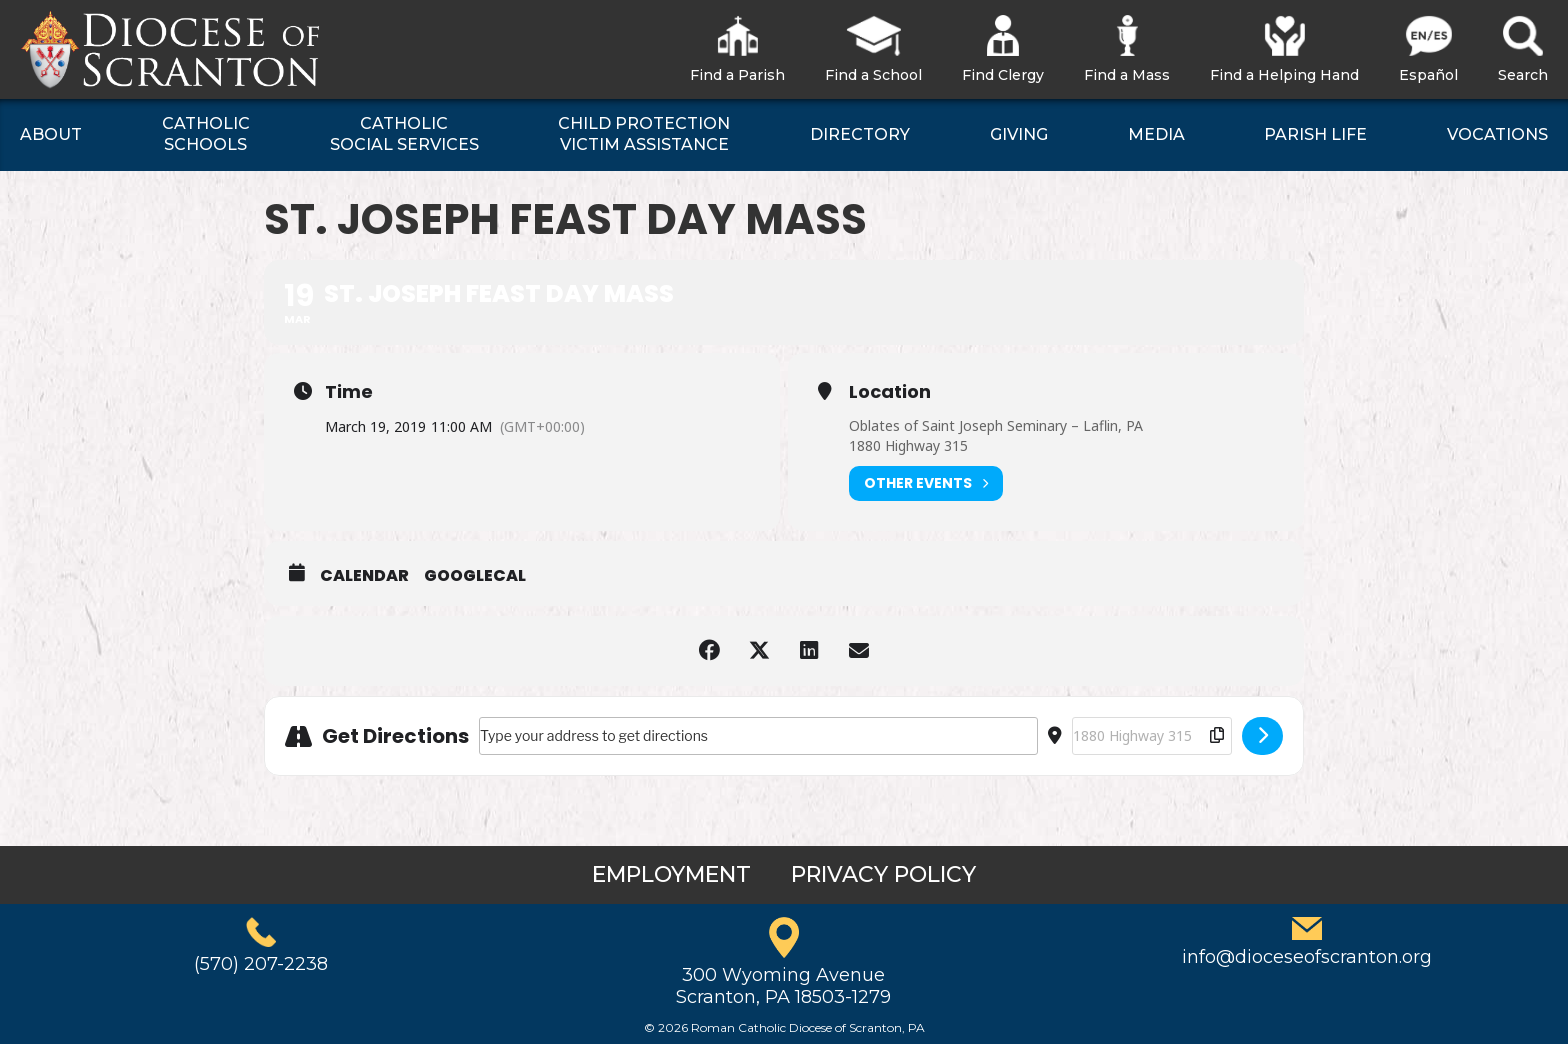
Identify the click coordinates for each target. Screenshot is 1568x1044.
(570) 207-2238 (261, 964)
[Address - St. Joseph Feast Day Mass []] (758, 736)
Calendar (364, 576)
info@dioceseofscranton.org (1307, 957)
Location (890, 392)
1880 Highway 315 (908, 445)
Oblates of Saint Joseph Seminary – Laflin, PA (996, 425)
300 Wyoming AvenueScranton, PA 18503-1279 (783, 986)
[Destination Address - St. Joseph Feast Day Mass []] (1152, 736)
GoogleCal (475, 576)
